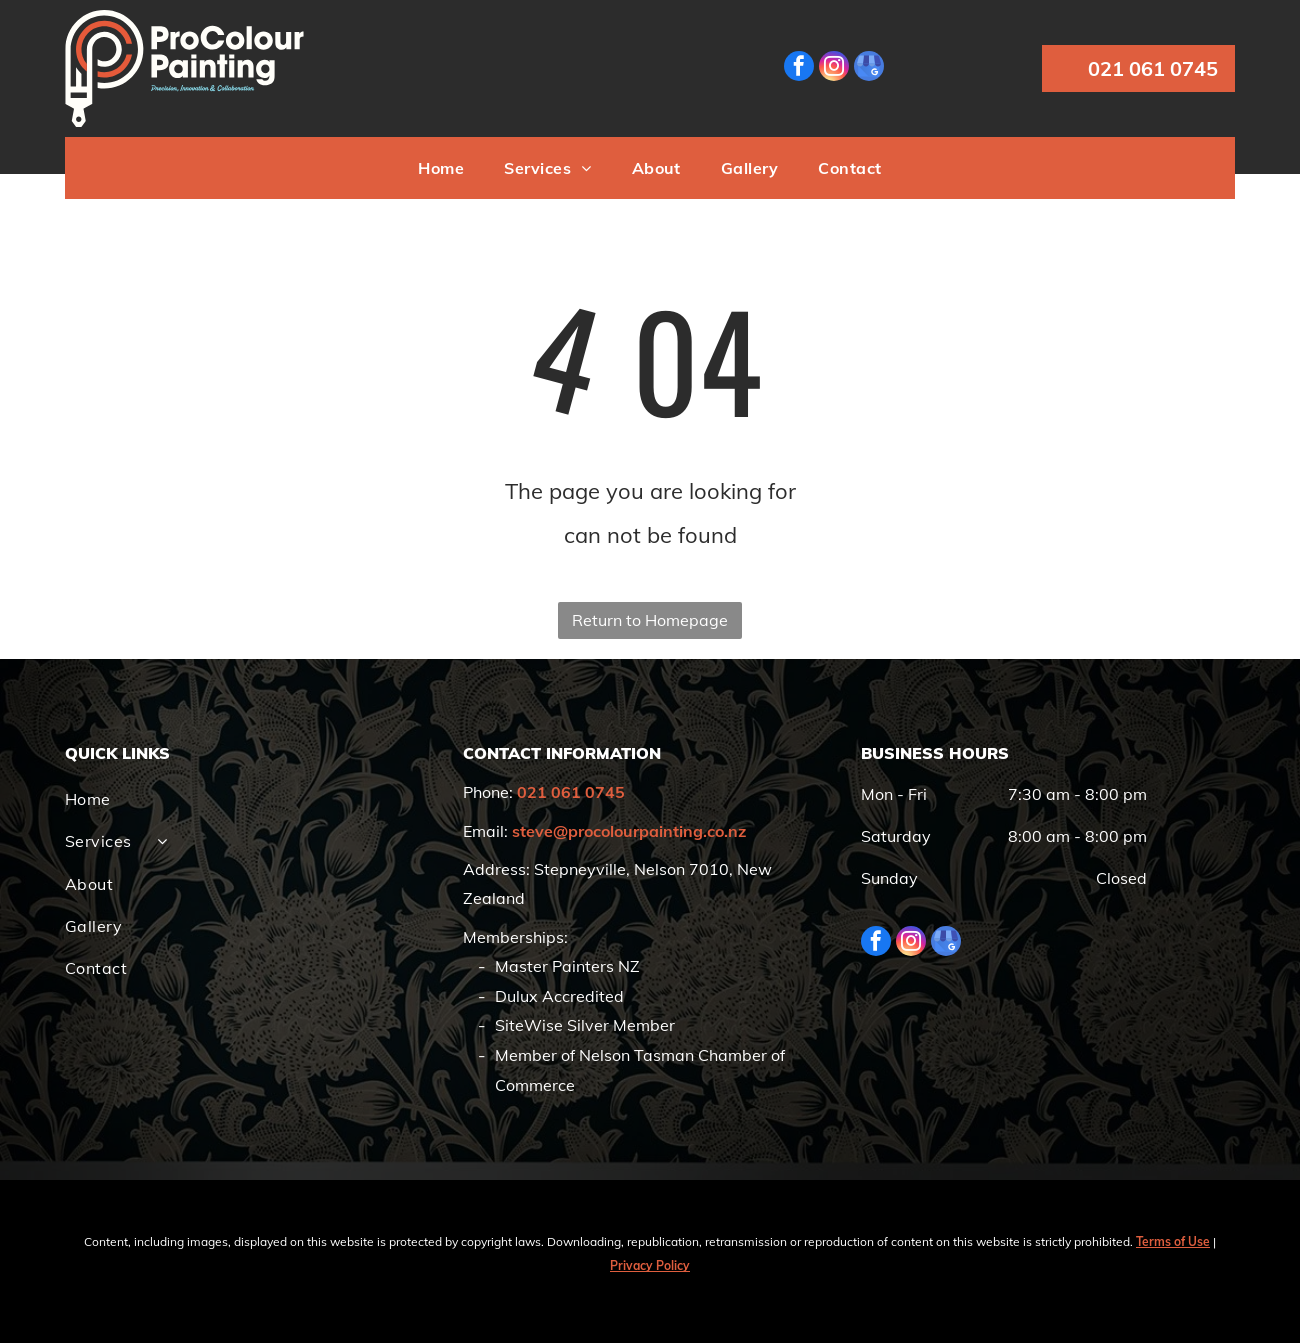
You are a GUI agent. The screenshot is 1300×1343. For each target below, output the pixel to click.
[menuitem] (441, 168)
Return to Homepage (650, 620)
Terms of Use (1173, 1241)
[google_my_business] (869, 68)
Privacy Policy (650, 1265)
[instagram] (834, 68)
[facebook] (799, 68)
